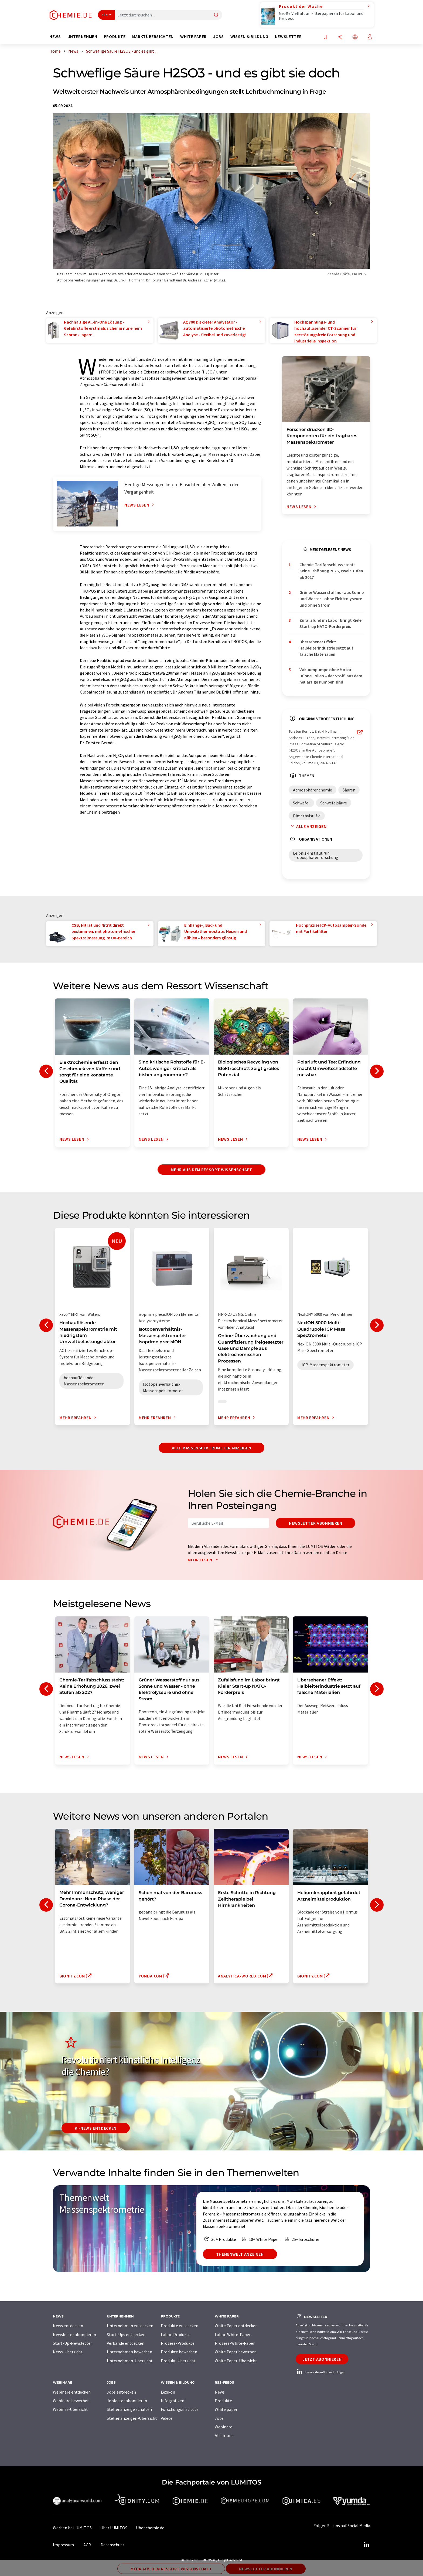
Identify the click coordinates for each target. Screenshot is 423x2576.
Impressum (63, 2544)
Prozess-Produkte (178, 2343)
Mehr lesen (204, 1559)
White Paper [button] (193, 36)
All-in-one (224, 2435)
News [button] (55, 36)
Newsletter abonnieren (315, 1523)
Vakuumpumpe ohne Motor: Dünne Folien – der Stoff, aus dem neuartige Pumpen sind (330, 676)
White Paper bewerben (236, 2351)
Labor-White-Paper (233, 2334)
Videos (167, 2418)
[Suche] (216, 15)
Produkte (223, 2400)
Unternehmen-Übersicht (130, 2360)
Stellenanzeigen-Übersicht (132, 2418)
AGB (87, 2544)
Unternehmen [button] (82, 36)
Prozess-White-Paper (235, 2343)
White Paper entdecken (236, 2325)
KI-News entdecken (96, 2128)
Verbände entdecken (125, 2343)
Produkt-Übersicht (178, 2360)
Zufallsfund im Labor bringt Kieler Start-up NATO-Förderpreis (331, 623)
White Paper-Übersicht (236, 2360)
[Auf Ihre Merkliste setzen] (325, 37)
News (220, 2392)
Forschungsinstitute (180, 2409)
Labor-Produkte (175, 2334)
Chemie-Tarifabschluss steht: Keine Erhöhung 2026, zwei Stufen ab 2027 (331, 571)
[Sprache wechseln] (355, 37)
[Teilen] (340, 37)
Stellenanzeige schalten (129, 2409)
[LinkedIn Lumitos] (366, 2544)
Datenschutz (112, 2544)
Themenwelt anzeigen (240, 2254)
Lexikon (168, 2392)
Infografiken (172, 2400)
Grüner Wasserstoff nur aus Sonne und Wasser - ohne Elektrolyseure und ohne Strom (331, 599)
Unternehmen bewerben (129, 2351)
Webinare (223, 2426)
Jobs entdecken (121, 2392)
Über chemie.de (150, 2527)
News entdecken (68, 2325)
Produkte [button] (115, 36)
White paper (226, 2409)
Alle (104, 14)
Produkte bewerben (179, 2351)
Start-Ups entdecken (126, 2334)
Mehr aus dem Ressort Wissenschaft (211, 1169)
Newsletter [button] (288, 36)
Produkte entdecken (179, 2325)
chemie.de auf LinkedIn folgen (320, 2372)
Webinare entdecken (72, 2392)
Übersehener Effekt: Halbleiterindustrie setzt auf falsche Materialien (326, 648)
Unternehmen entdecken (130, 2325)
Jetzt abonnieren (322, 2359)
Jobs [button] (218, 36)
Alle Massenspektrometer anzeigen (211, 1447)
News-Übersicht (68, 2351)
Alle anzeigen (307, 826)
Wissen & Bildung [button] (249, 36)
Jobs (219, 2418)
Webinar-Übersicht (70, 2409)
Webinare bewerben (71, 2400)
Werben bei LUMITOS (72, 2527)
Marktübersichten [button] (153, 36)
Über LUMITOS (113, 2527)
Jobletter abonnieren (127, 2400)
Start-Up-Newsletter (72, 2343)
